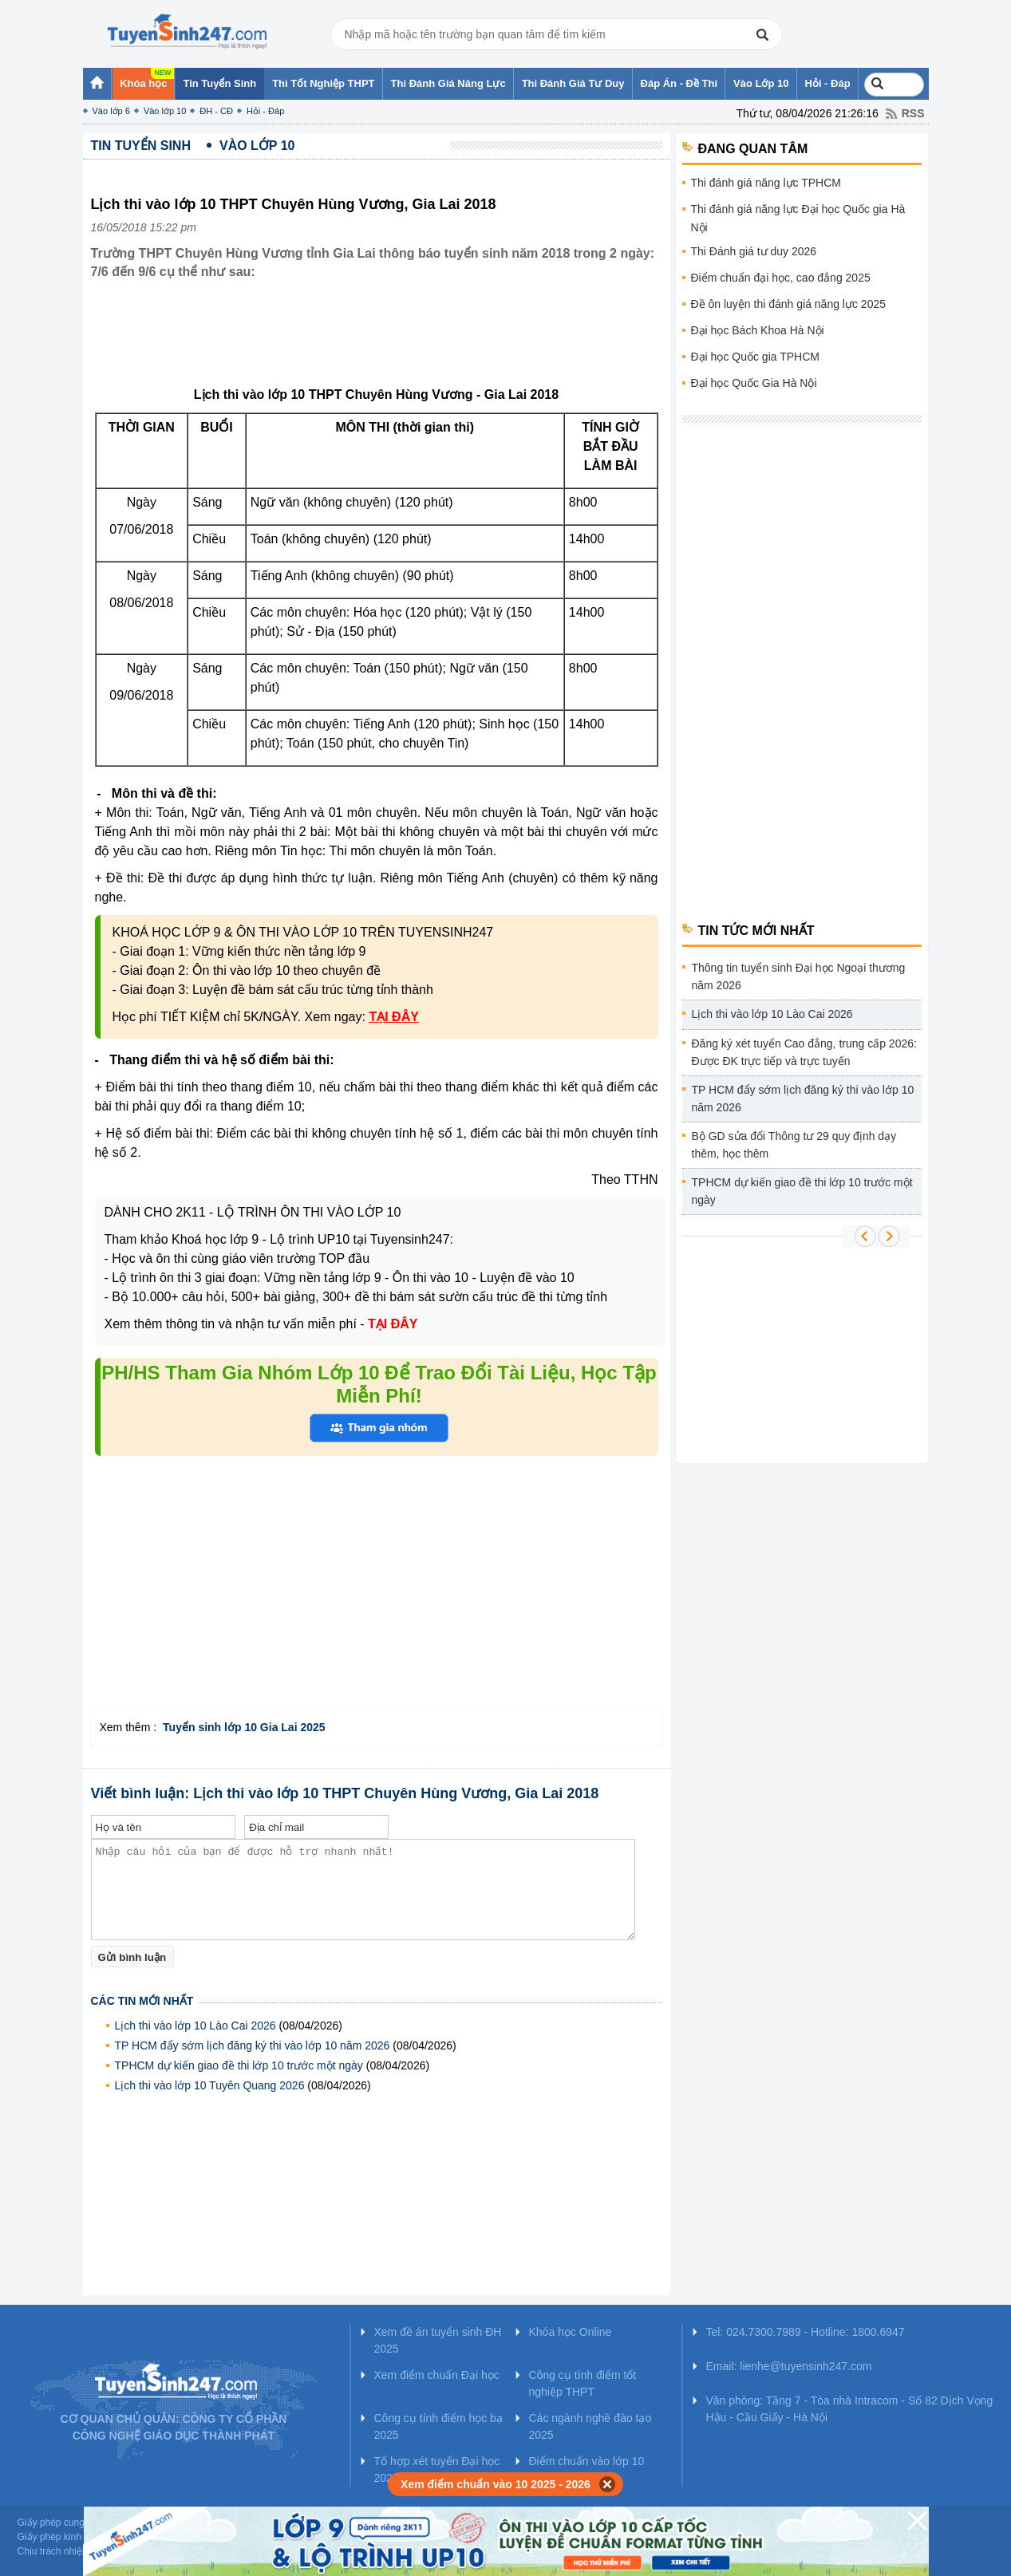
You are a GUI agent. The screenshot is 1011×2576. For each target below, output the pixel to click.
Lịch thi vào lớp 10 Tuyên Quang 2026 (210, 2085)
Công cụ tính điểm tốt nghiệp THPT (583, 2383)
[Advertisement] (381, 345)
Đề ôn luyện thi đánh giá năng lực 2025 (789, 304)
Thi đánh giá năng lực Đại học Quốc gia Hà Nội (798, 218)
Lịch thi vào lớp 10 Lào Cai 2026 (195, 2025)
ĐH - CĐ (216, 111)
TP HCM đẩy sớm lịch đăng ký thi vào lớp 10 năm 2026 (252, 2045)
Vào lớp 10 (165, 111)
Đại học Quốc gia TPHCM (755, 356)
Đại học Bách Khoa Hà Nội (757, 330)
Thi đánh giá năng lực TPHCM (766, 182)
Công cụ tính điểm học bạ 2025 (438, 2426)
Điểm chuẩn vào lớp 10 (587, 2461)
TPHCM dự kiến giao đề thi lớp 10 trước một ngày (239, 2065)
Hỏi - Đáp (265, 111)
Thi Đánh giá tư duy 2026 (754, 251)
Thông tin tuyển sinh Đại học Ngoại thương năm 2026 (799, 976)
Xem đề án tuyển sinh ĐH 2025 (438, 2340)
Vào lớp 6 (111, 111)
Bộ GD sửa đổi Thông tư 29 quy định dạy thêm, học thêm (794, 1145)
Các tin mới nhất (142, 2000)
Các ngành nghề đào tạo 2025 (590, 2426)
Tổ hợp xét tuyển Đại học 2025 (437, 2469)
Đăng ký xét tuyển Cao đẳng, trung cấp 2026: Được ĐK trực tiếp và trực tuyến (804, 1052)
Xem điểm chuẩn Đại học (437, 2375)
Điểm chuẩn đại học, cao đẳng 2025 (781, 277)
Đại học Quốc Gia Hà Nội (754, 383)
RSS (913, 113)
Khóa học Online (570, 2332)
